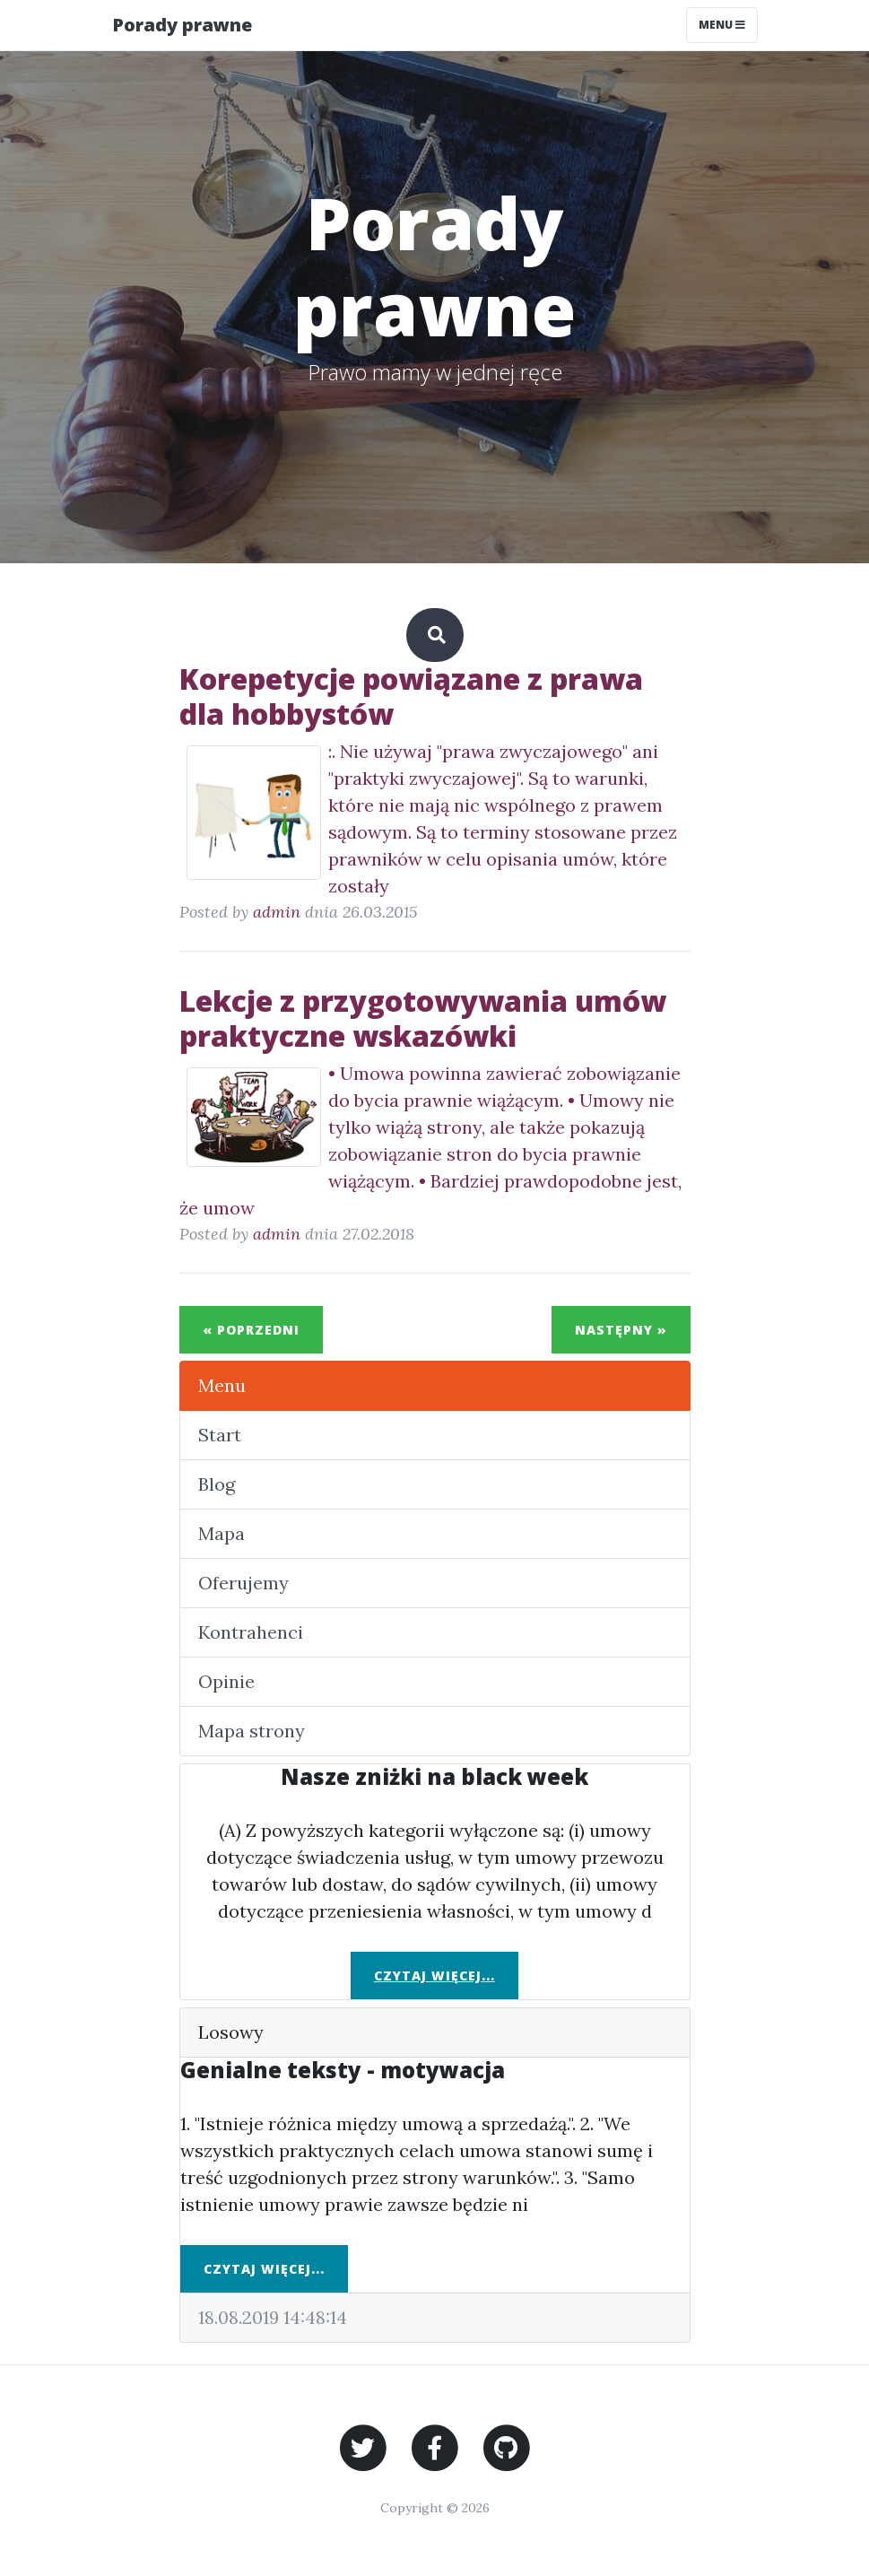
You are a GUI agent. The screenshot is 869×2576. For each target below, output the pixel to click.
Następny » (621, 1329)
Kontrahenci (250, 1632)
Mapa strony (251, 1730)
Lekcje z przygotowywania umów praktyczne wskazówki (422, 1017)
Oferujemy (243, 1582)
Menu (222, 1385)
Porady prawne (182, 25)
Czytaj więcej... (434, 1975)
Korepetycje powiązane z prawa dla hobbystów (411, 695)
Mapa (221, 1533)
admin (276, 911)
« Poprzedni (251, 1329)
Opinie (226, 1681)
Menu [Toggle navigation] (722, 24)
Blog (216, 1484)
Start (219, 1434)
